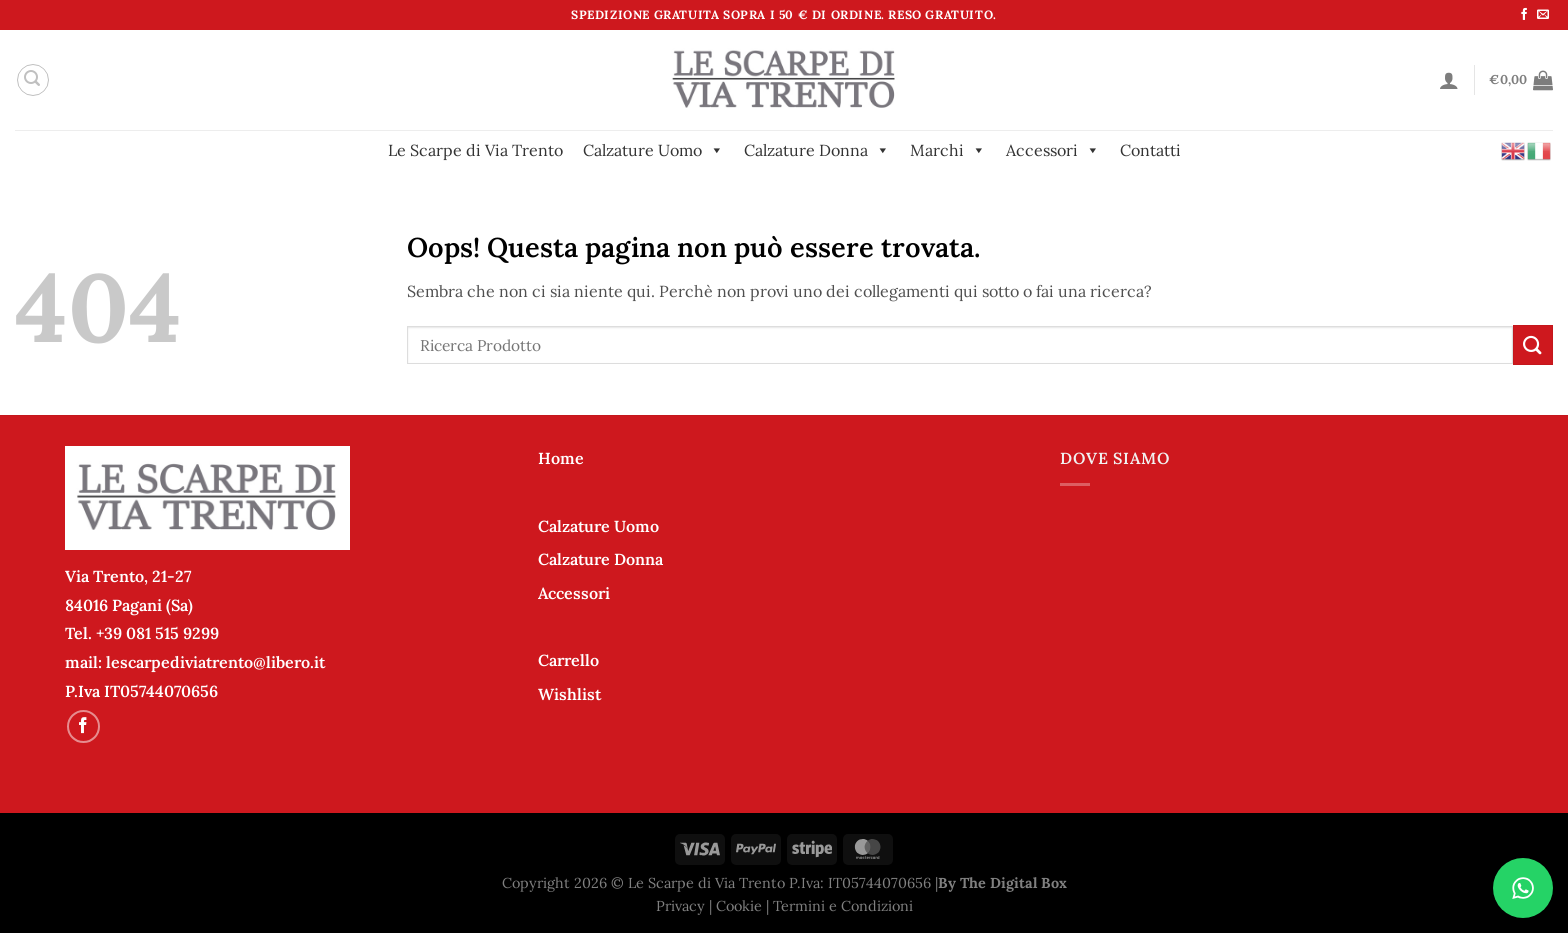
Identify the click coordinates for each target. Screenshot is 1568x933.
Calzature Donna (817, 150)
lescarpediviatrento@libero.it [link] (215, 662)
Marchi (948, 150)
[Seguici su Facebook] (1524, 15)
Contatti (1150, 150)
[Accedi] (1449, 80)
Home (561, 458)
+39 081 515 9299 (157, 633)
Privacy (680, 906)
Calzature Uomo (653, 150)
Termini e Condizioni (843, 906)
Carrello (568, 660)
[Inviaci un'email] (1543, 15)
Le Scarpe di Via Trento (475, 150)
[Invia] (1533, 344)
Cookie (739, 906)
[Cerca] (33, 80)
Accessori (1053, 150)
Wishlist (569, 694)
